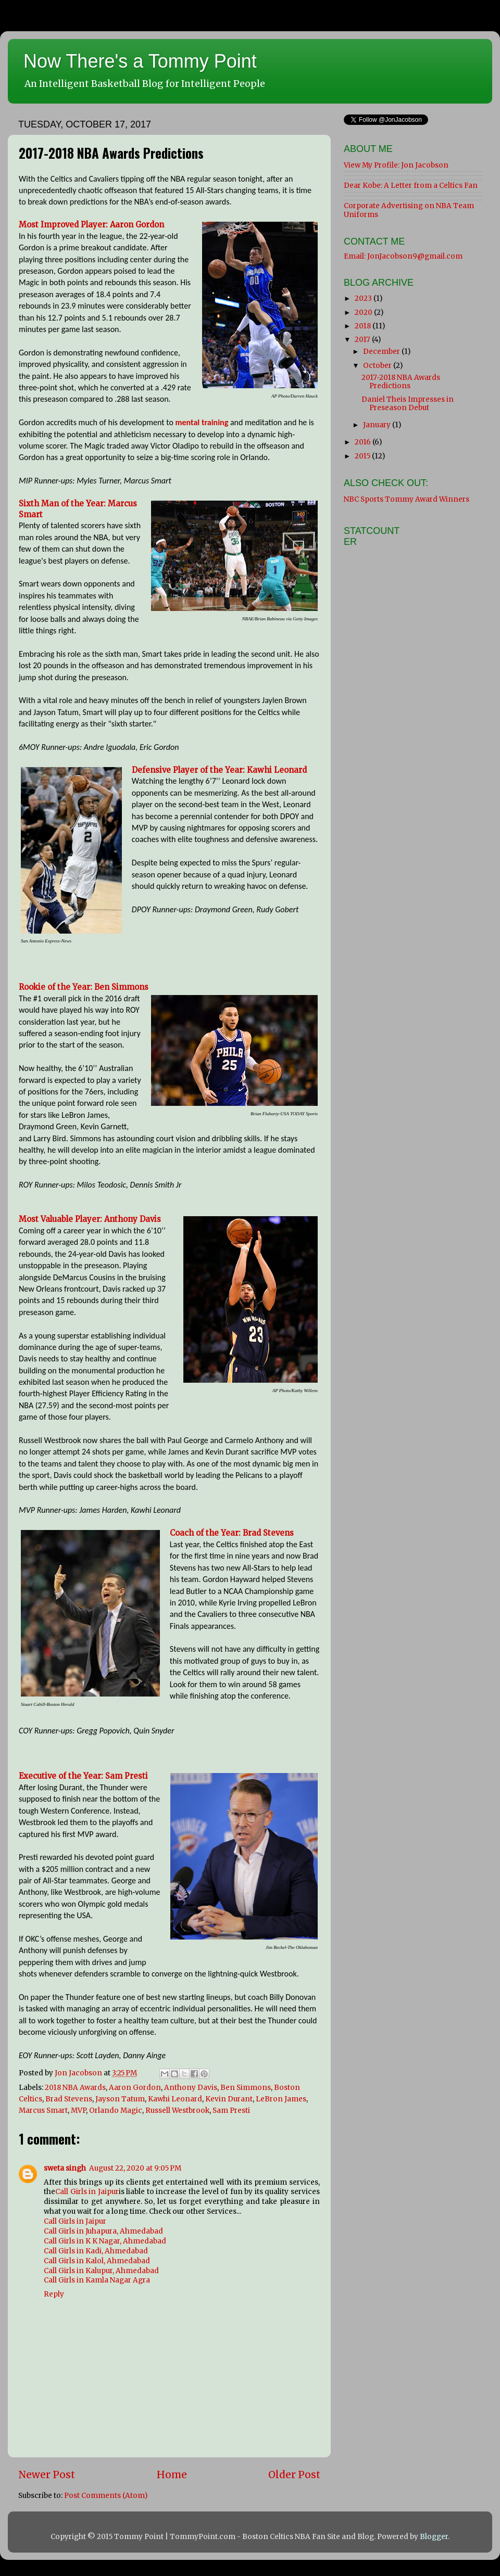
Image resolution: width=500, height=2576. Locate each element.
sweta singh (65, 2168)
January (377, 424)
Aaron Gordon (135, 2087)
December (382, 351)
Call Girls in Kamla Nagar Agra (97, 2280)
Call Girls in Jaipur (87, 2191)
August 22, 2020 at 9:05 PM (135, 2168)
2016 (363, 442)
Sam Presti (231, 2110)
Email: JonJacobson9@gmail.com (403, 256)
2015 (363, 456)
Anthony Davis (190, 2087)
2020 (364, 312)
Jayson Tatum (120, 2099)
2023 (364, 298)
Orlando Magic (115, 2110)
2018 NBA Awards (75, 2087)
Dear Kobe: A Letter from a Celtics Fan (411, 185)
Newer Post (46, 2474)
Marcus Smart (43, 2110)
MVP (78, 2110)
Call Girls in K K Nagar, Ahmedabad (105, 2241)
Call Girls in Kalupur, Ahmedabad (101, 2270)
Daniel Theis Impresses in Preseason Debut (407, 403)
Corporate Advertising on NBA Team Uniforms (409, 210)
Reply (54, 2294)
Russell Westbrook (177, 2110)
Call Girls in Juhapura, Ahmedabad (103, 2231)
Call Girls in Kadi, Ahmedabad (96, 2251)
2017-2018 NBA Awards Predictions (400, 381)
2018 (363, 326)
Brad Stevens (68, 2099)
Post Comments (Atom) (105, 2495)
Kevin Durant (229, 2099)
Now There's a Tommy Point (140, 61)
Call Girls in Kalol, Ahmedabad (97, 2260)
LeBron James (281, 2099)
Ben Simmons (245, 2087)
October (378, 365)
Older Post (294, 2474)
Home (172, 2474)
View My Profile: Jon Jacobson (396, 165)
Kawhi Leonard (175, 2099)
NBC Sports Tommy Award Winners (406, 499)
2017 (363, 339)
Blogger (434, 2536)
